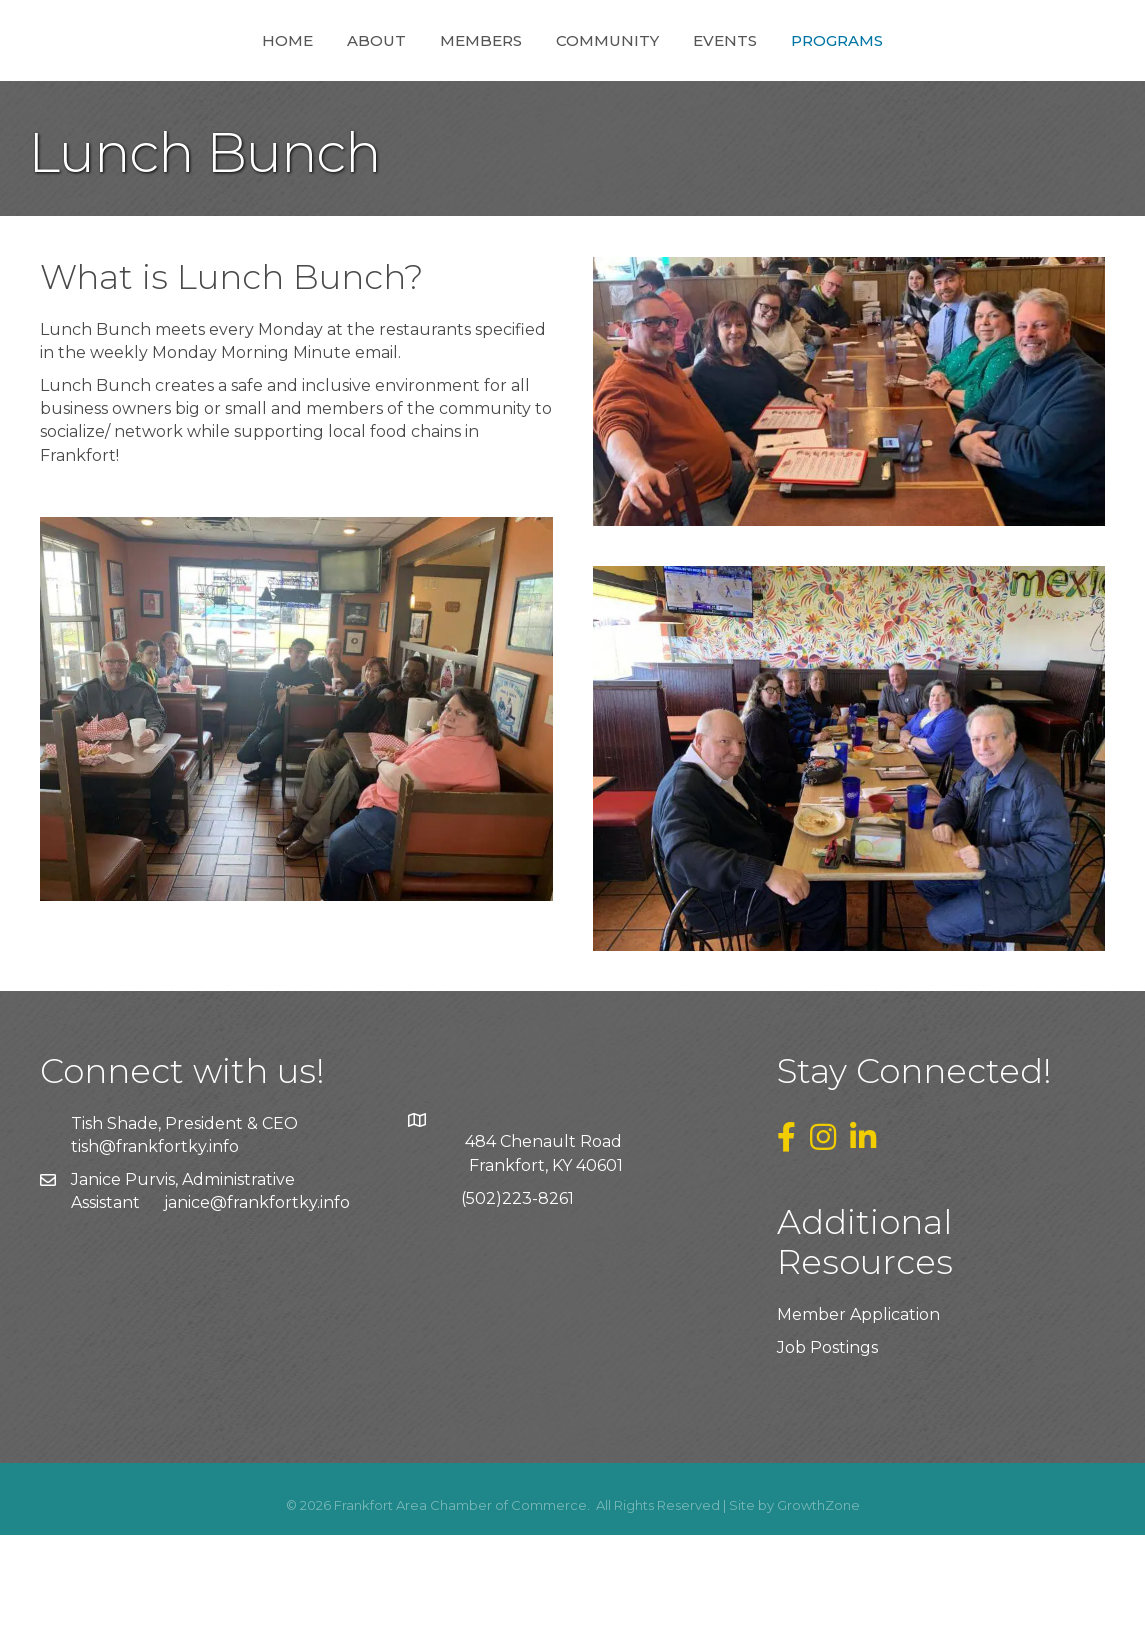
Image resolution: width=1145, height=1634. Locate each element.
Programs (947, 88)
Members (371, 88)
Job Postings (827, 1446)
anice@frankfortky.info (259, 1301)
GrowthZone (818, 1604)
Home (177, 88)
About (266, 88)
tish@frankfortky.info (155, 1245)
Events (835, 88)
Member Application (858, 1413)
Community (717, 88)
